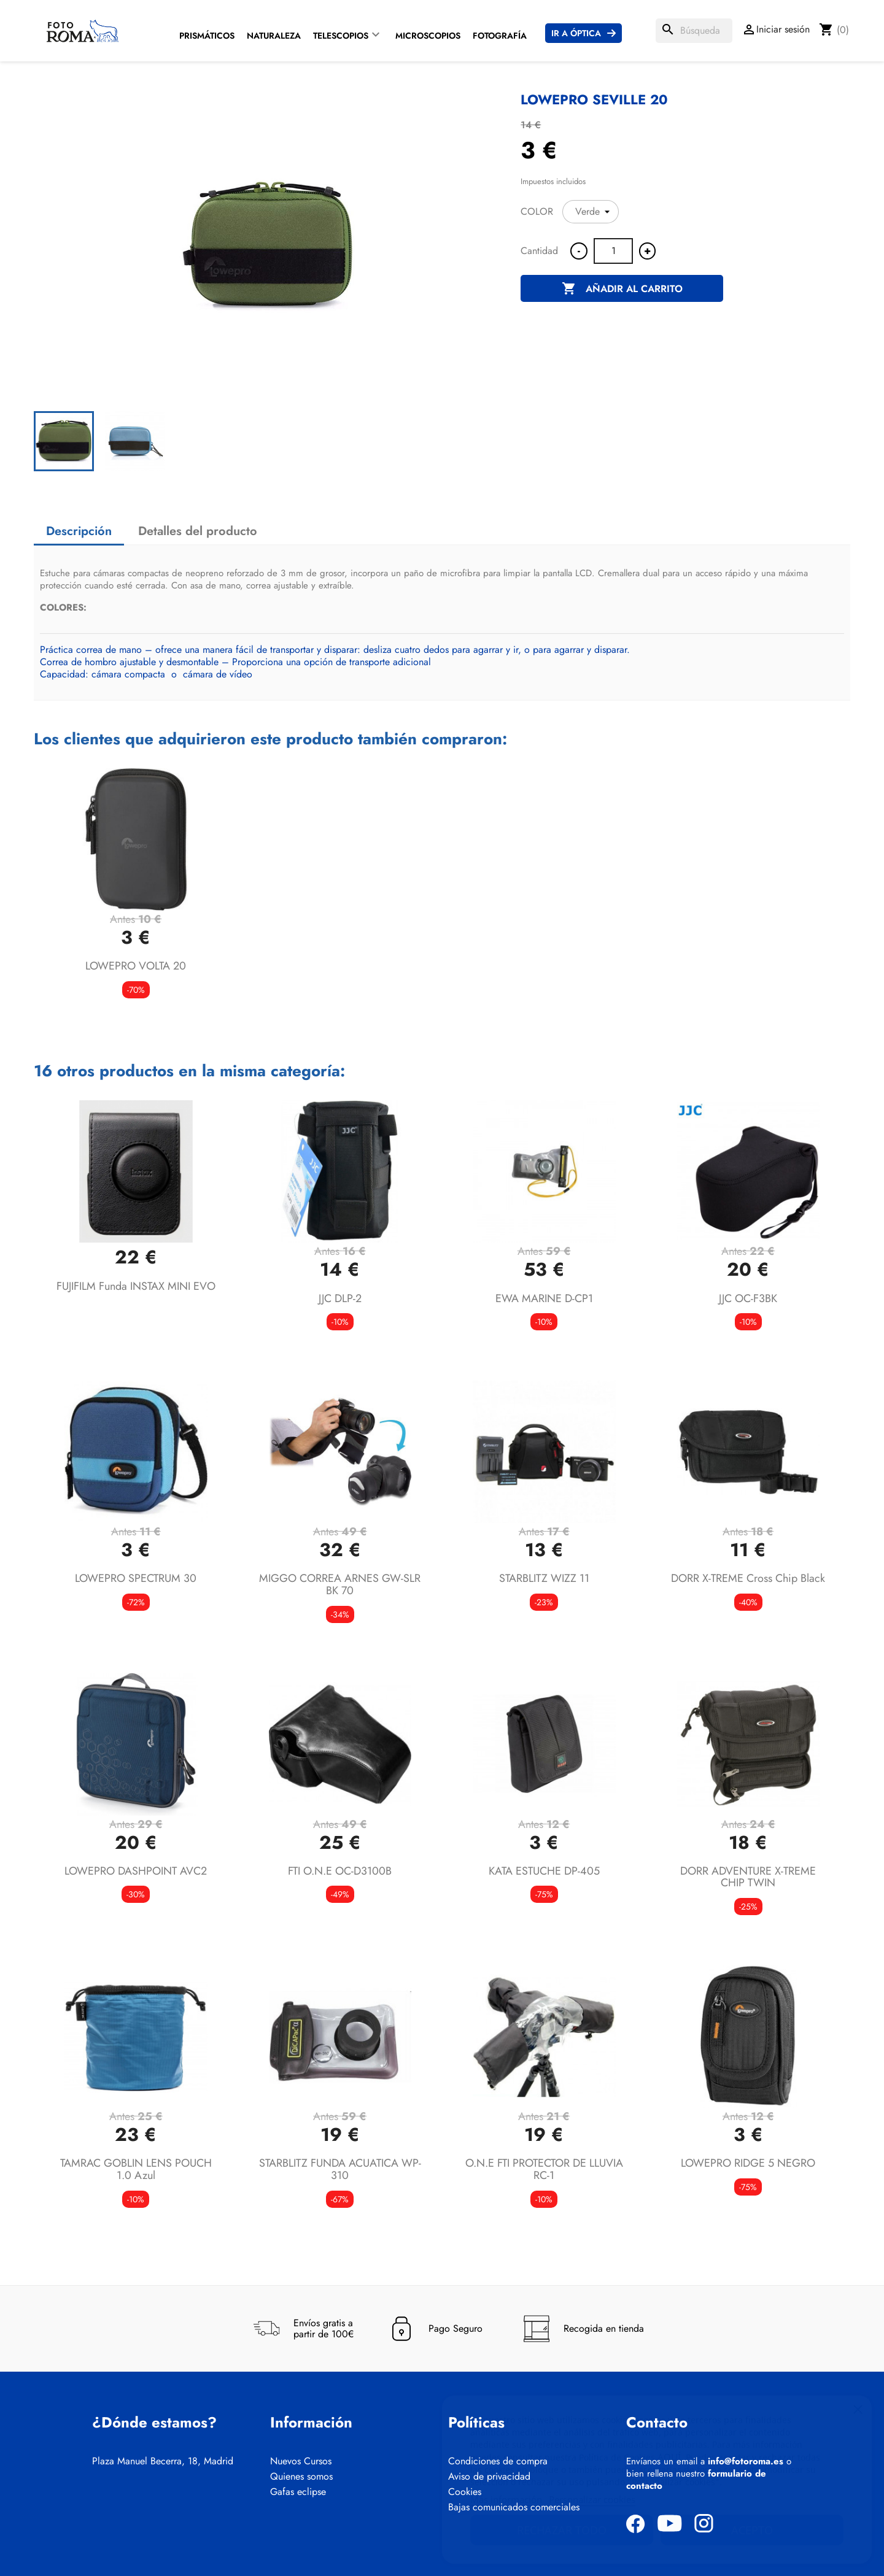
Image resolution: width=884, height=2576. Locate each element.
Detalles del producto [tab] (197, 531)
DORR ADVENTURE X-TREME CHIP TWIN (748, 1877)
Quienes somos (301, 2476)
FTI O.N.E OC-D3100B (340, 1871)
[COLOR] (590, 211)
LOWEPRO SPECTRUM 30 (135, 1578)
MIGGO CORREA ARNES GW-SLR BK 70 (340, 1584)
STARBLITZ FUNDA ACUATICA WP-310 (340, 2169)
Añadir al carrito (622, 289)
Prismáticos (207, 35)
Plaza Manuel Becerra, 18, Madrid (162, 2461)
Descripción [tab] (79, 531)
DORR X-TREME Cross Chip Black (748, 1578)
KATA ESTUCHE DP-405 (544, 1871)
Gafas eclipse (298, 2492)
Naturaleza (274, 35)
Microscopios (427, 35)
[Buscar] (694, 30)
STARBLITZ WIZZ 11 (544, 1578)
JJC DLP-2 (340, 1298)
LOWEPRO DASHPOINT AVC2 (135, 1871)
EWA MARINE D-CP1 (544, 1298)
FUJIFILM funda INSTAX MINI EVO (135, 1286)
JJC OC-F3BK (748, 1298)
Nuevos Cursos (301, 2461)
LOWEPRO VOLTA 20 (135, 966)
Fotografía (500, 35)
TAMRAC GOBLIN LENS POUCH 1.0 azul (136, 2169)
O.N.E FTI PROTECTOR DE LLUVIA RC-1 (544, 2169)
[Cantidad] (613, 251)
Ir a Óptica (576, 33)
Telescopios (340, 35)
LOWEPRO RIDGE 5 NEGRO (748, 2163)
